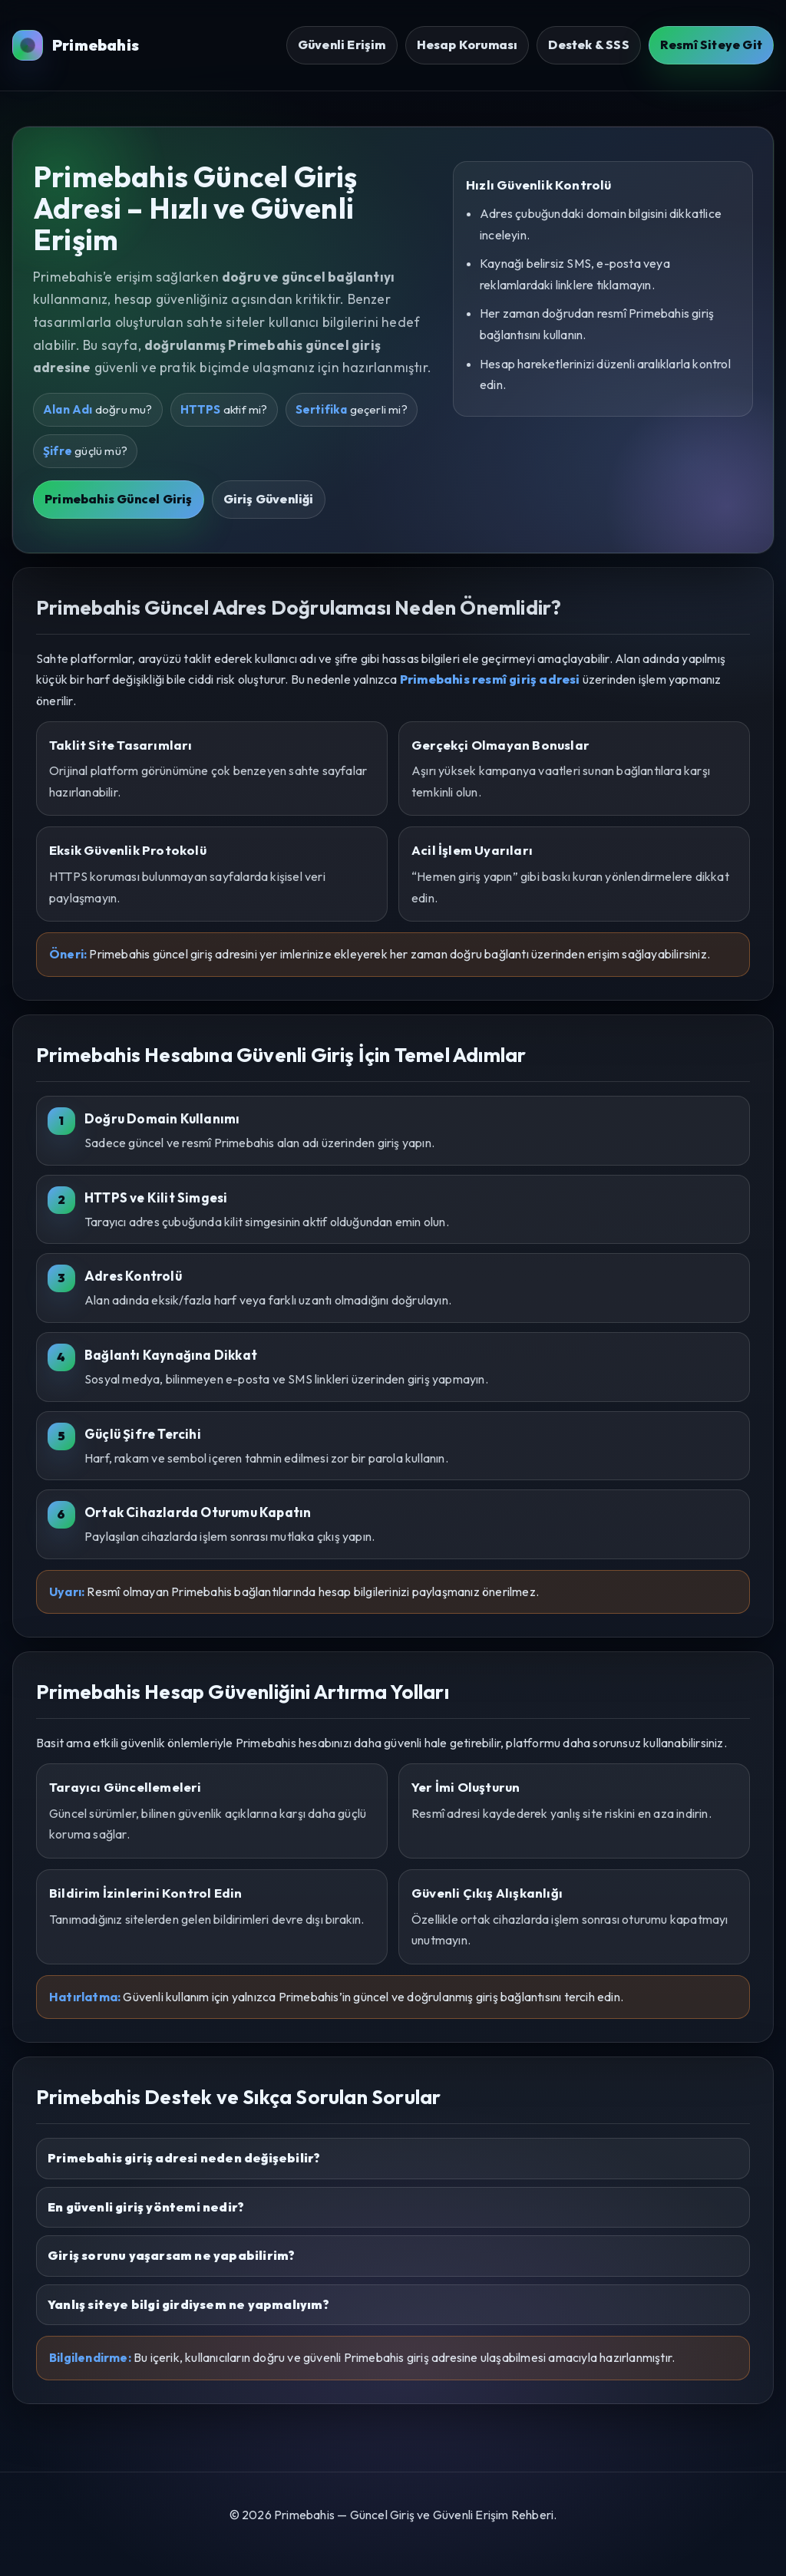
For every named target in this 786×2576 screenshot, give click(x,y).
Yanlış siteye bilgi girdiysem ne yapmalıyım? (188, 2304)
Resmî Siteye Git (711, 44)
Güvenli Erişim (342, 44)
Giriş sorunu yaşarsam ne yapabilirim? (171, 2255)
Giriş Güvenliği (268, 498)
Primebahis (75, 45)
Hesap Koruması (467, 44)
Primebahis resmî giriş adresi (490, 679)
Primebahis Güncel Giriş (119, 498)
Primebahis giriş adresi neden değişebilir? (184, 2157)
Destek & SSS (588, 44)
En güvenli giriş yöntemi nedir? (146, 2207)
